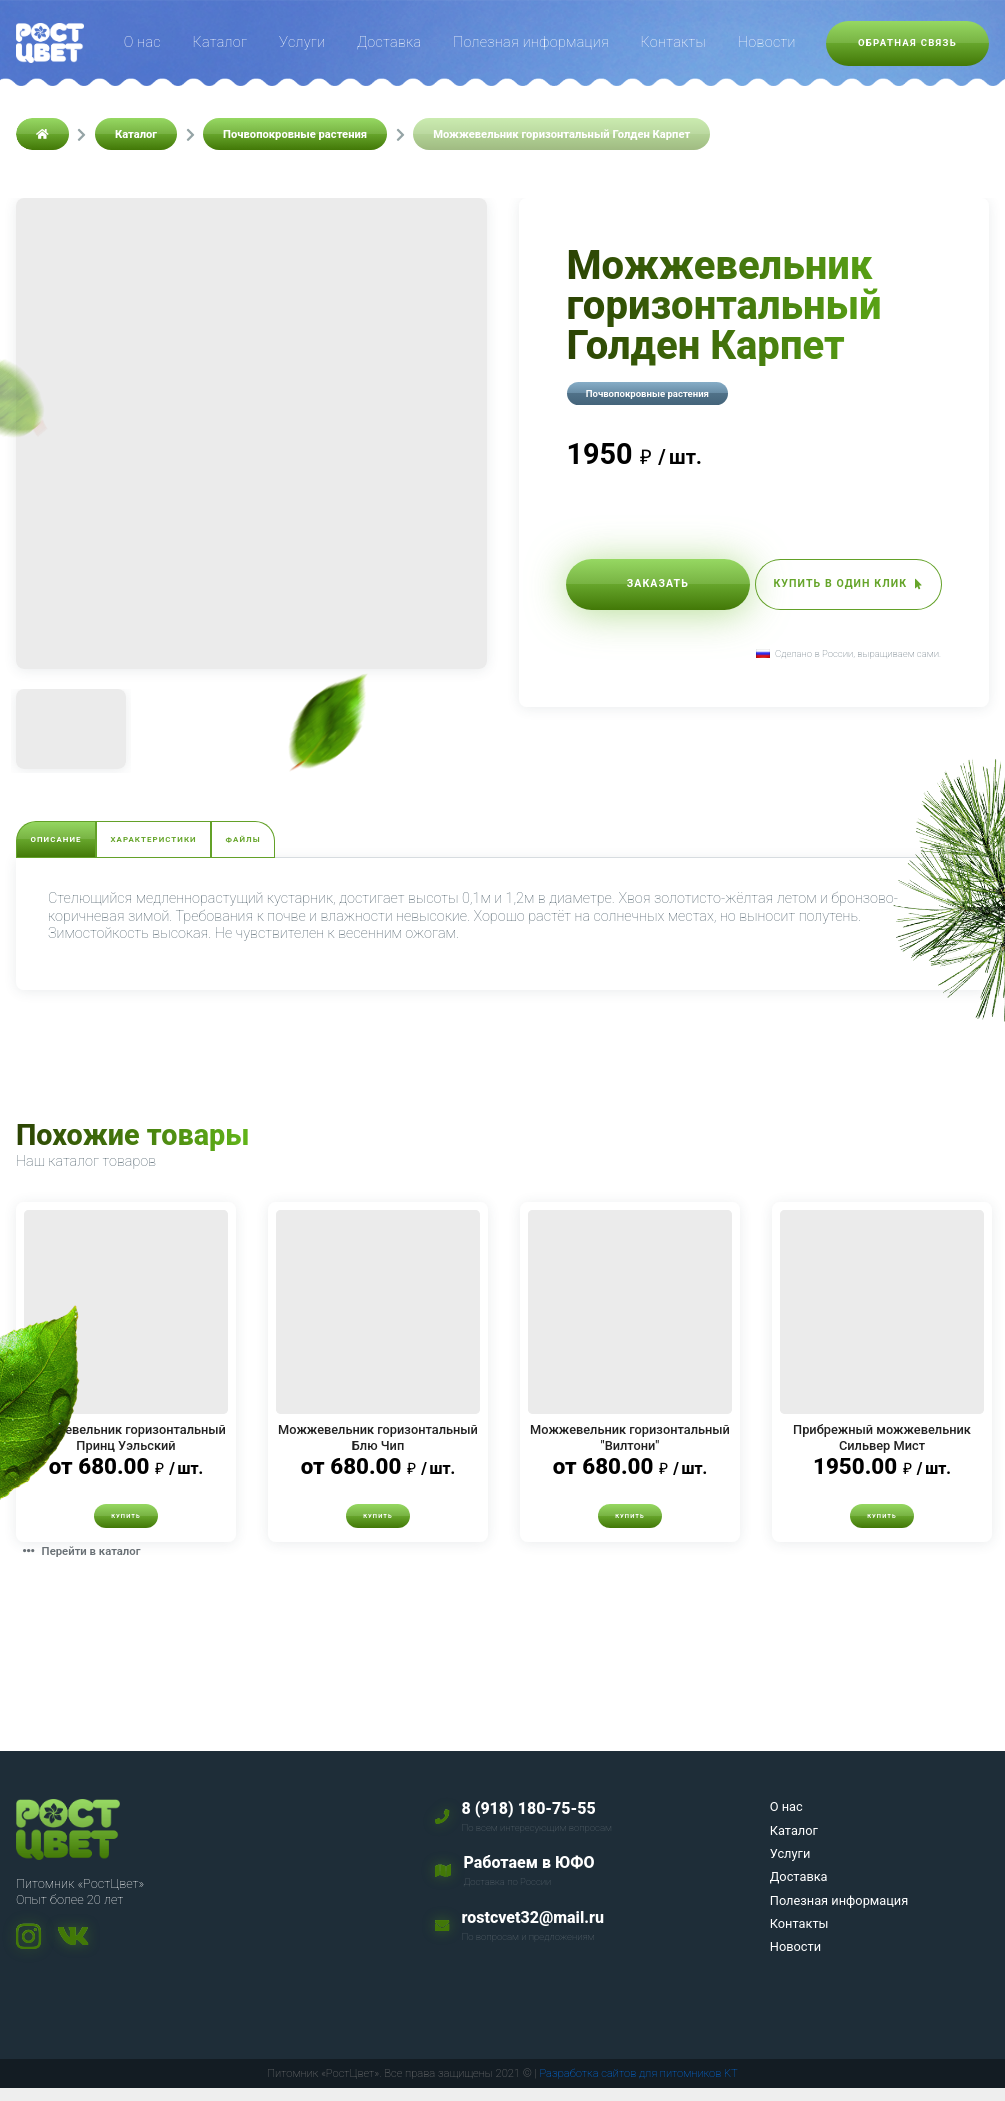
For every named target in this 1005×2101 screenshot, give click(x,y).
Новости (767, 42)
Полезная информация (531, 42)
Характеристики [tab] (226, 843)
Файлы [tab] (363, 843)
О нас (142, 42)
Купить (126, 1525)
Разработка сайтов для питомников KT (638, 2085)
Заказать (640, 588)
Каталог (220, 42)
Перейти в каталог (95, 1563)
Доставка (389, 42)
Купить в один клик (830, 588)
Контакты (674, 42)
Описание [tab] (79, 843)
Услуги (302, 42)
